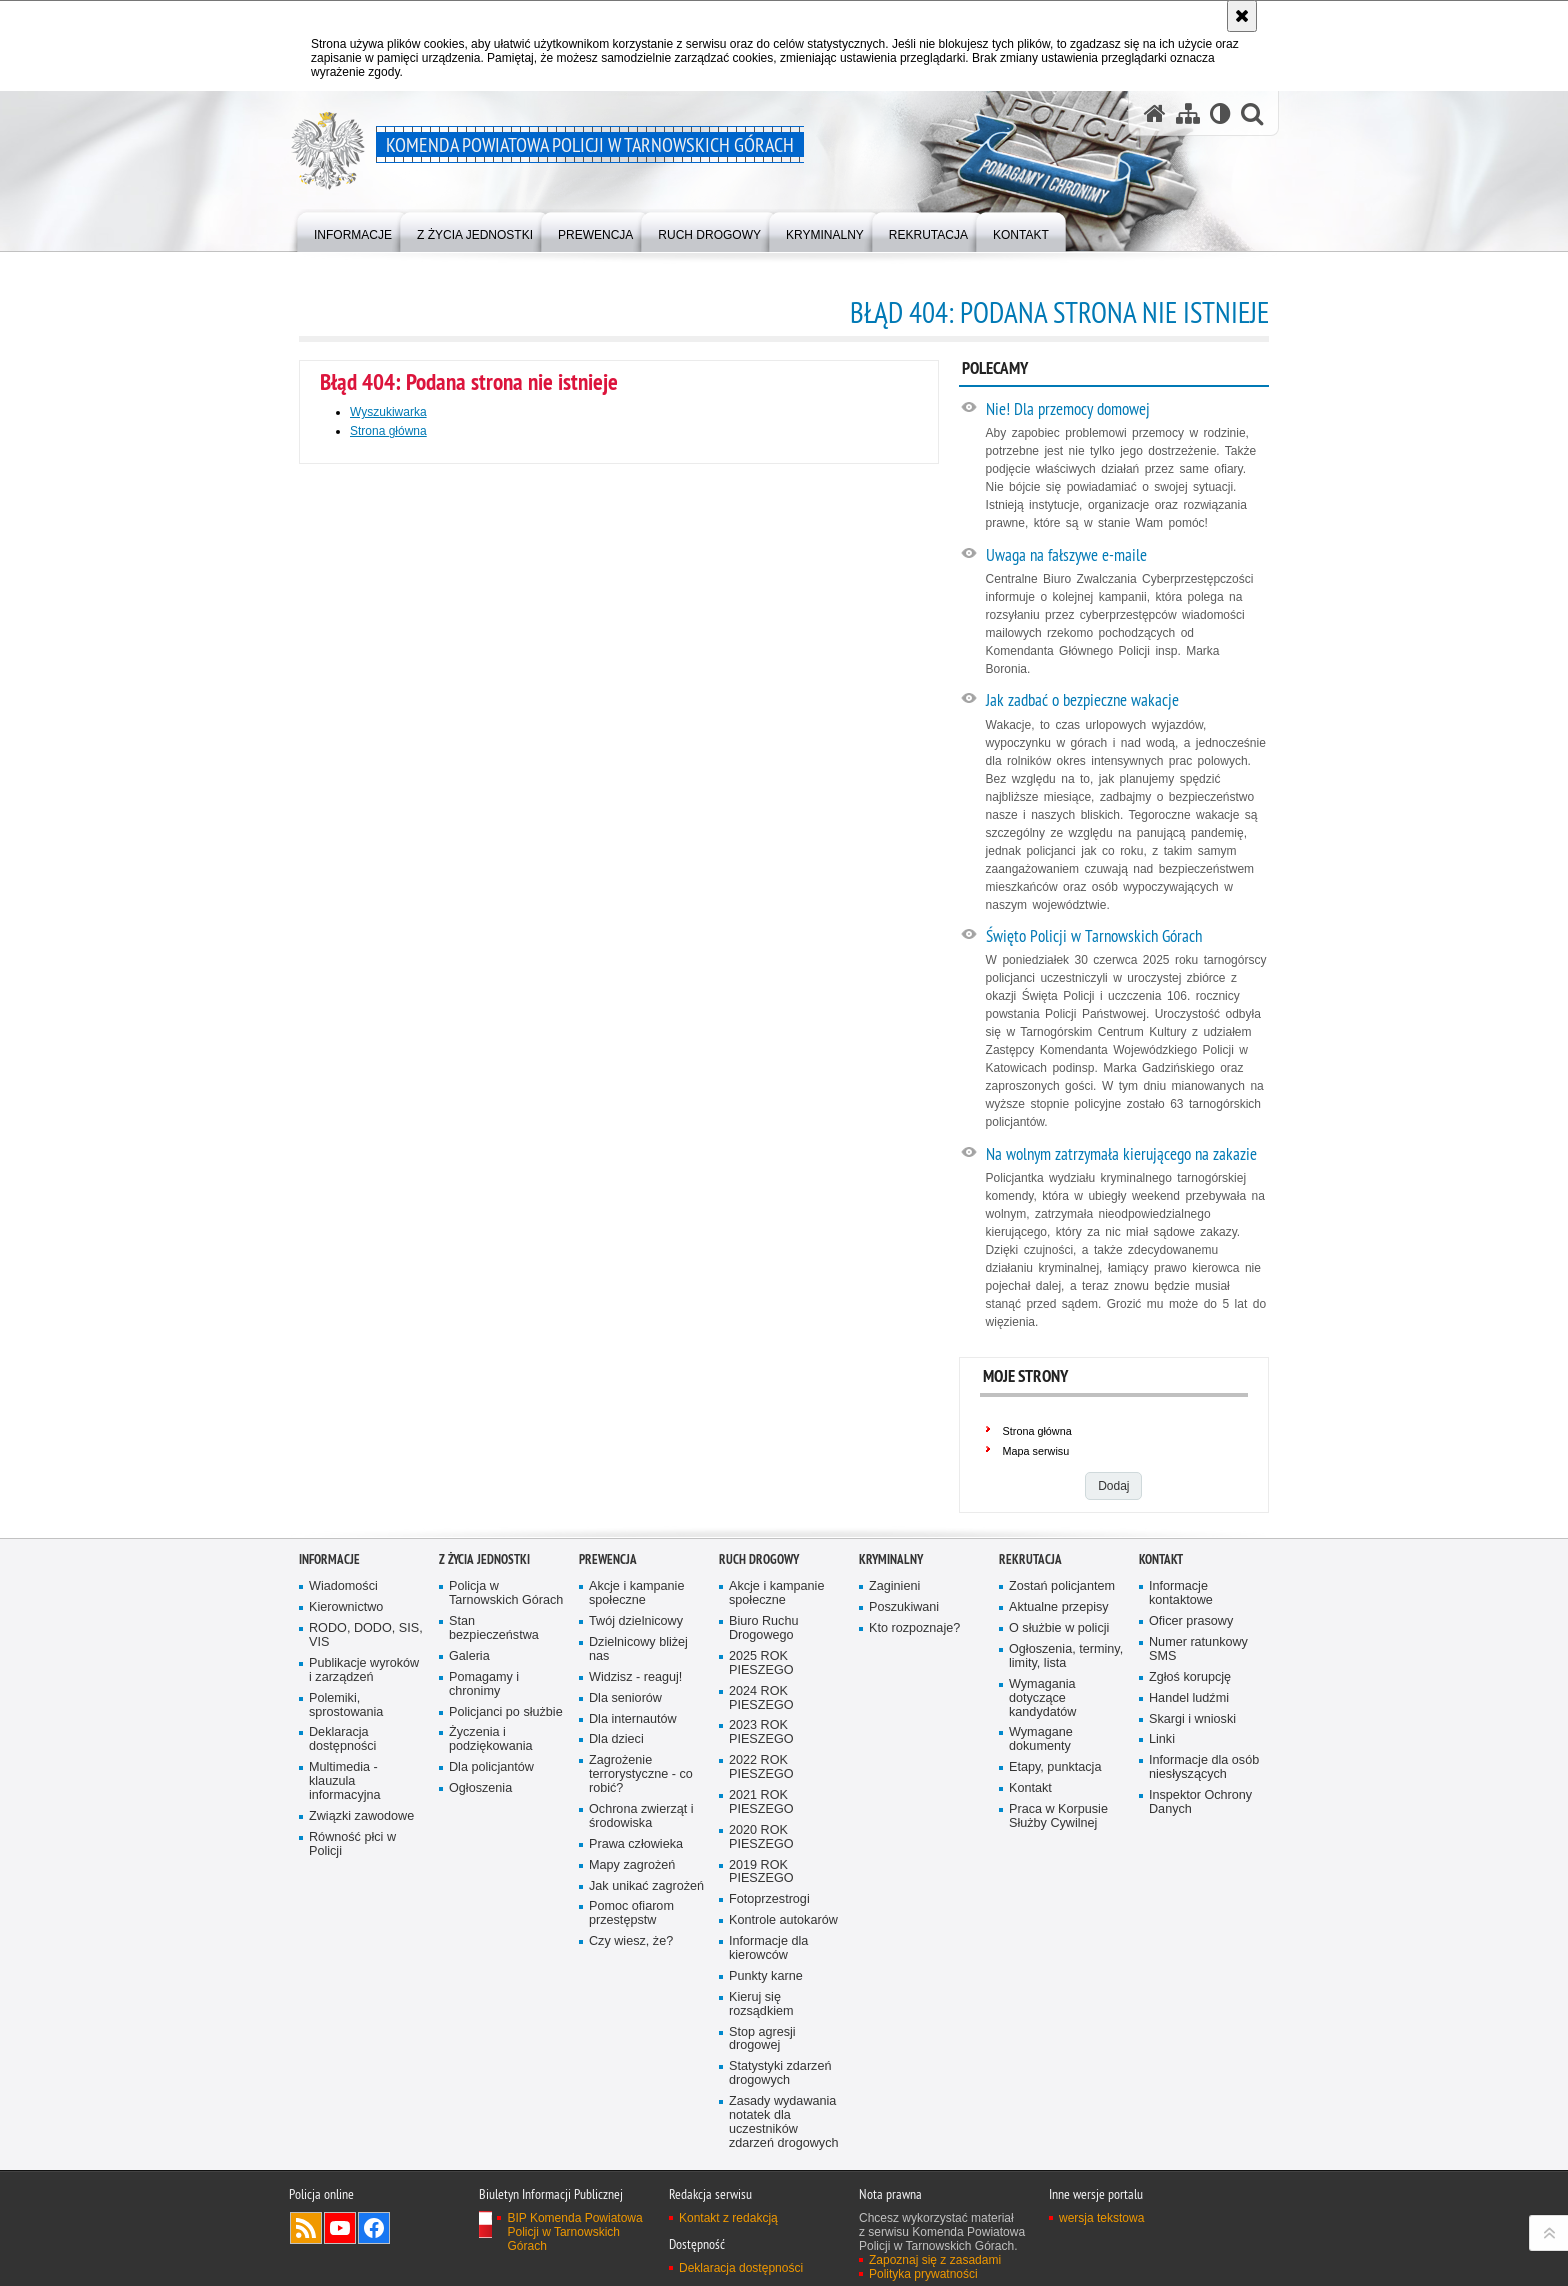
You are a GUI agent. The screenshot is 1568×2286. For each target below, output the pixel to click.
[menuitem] (353, 230)
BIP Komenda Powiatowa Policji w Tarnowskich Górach (574, 2232)
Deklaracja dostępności (342, 1739)
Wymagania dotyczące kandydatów (1042, 1698)
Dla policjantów (491, 1767)
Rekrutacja (1030, 1559)
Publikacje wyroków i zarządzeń (364, 1670)
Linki (1162, 1739)
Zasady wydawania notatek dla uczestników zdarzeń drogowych (783, 2122)
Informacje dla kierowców (768, 1948)
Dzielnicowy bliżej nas (638, 1649)
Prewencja (608, 1559)
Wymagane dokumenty (1041, 1739)
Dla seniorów (625, 1698)
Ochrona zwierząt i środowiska (641, 1816)
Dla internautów (633, 1719)
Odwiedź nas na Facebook (374, 2228)
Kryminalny (891, 1559)
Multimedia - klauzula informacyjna (345, 1781)
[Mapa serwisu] (1188, 113)
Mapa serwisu (1036, 1451)
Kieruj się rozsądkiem (761, 2004)
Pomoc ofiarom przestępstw (631, 1913)
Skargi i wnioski (1192, 1719)
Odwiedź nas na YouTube (340, 2228)
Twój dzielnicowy (636, 1621)
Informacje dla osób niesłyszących (1204, 1767)
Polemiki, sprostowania (346, 1705)
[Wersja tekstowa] (1220, 113)
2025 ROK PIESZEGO (761, 1663)
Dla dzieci (616, 1739)
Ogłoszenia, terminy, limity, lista (1066, 1656)
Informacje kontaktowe (1181, 1593)
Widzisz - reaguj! (635, 1677)
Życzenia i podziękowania (491, 1739)
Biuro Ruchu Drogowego (763, 1628)
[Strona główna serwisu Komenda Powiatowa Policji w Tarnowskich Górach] (1155, 113)
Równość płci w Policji (352, 1844)
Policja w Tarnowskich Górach (506, 1593)
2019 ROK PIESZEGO (761, 1872)
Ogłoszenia (480, 1788)
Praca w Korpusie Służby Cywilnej (1058, 1816)
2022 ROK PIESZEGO (761, 1767)
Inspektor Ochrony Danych (1200, 1802)
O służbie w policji (1059, 1628)
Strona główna (388, 431)
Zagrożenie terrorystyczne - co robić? (641, 1774)
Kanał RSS (306, 2228)
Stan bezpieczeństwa (494, 1628)
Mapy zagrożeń (632, 1865)
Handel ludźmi (1189, 1698)
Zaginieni (894, 1586)
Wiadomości (343, 1586)
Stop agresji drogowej (762, 2039)
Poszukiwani (904, 1607)
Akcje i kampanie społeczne (636, 1593)
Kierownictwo (346, 1607)
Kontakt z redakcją (728, 2218)
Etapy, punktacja (1055, 1767)
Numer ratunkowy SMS (1198, 1649)
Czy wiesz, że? (631, 1941)
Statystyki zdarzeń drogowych (780, 2073)
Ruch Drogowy (759, 1559)
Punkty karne (766, 1976)
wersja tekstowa (1101, 2218)
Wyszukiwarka (388, 412)
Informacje (329, 1559)
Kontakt (1030, 1788)
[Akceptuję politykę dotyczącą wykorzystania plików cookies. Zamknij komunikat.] (1242, 16)
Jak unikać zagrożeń (646, 1886)
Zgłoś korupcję (1190, 1677)
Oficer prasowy (1191, 1621)
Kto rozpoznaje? (914, 1628)
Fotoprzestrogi (769, 1899)
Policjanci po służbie (506, 1712)
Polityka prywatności (923, 2274)
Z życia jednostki (484, 1559)
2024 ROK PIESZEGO (761, 1698)
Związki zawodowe (361, 1816)
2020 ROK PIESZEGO (761, 1837)
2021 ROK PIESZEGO (761, 1802)
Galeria (469, 1656)
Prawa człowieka (636, 1844)
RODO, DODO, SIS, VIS (366, 1635)
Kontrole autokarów (783, 1920)
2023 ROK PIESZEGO (761, 1732)
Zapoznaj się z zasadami (935, 2260)
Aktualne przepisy (1059, 1607)
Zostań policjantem (1062, 1586)
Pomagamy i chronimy (484, 1684)
